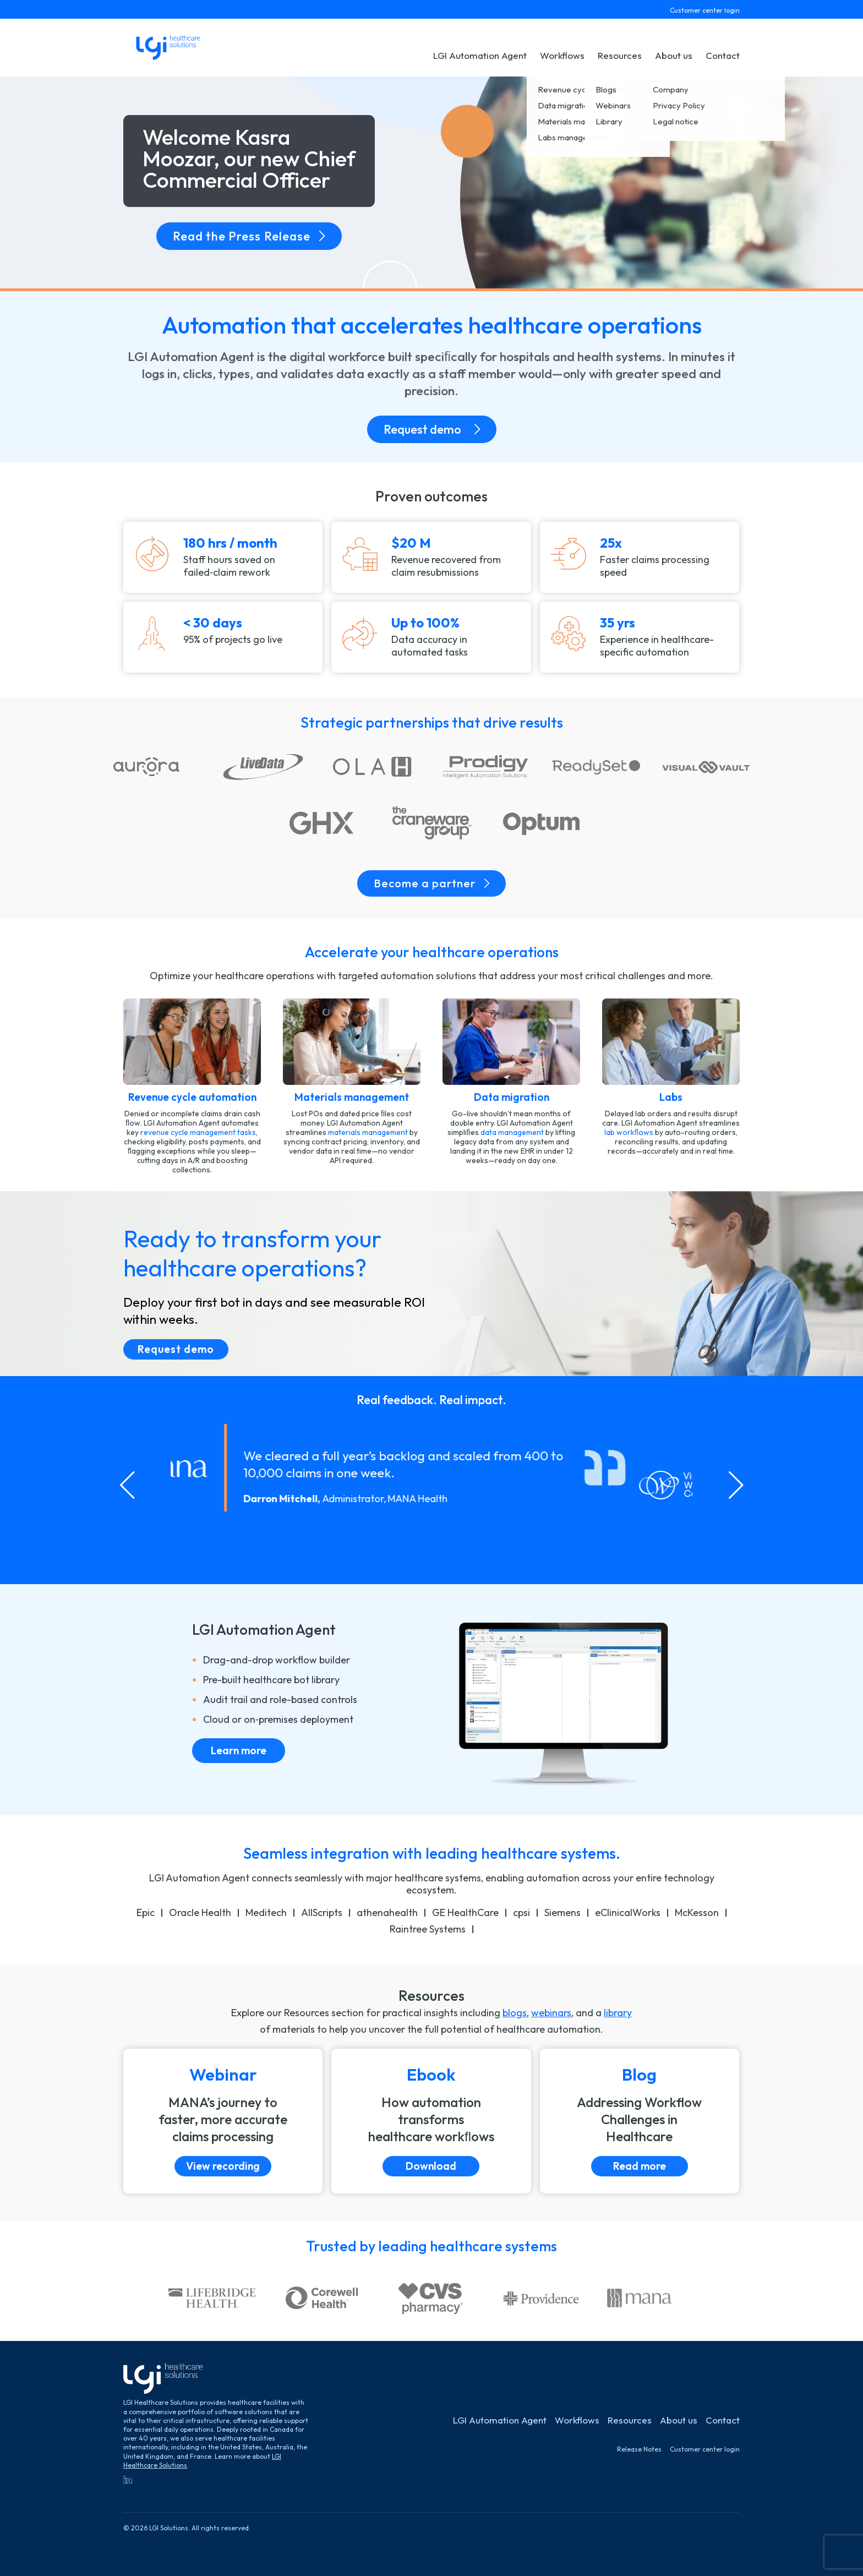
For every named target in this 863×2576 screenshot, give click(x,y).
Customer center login (705, 10)
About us (673, 55)
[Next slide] (736, 1485)
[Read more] (639, 2121)
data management (512, 1132)
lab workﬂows (628, 1132)
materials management (368, 1132)
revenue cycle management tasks (198, 1132)
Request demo (432, 429)
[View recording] (223, 2121)
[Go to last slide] (127, 1485)
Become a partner (431, 883)
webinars (551, 2012)
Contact (723, 55)
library (618, 2012)
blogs (514, 2012)
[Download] (431, 2121)
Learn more (238, 1750)
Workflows (562, 55)
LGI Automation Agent (480, 55)
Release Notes (639, 2449)
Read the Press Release (249, 236)
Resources (620, 55)
